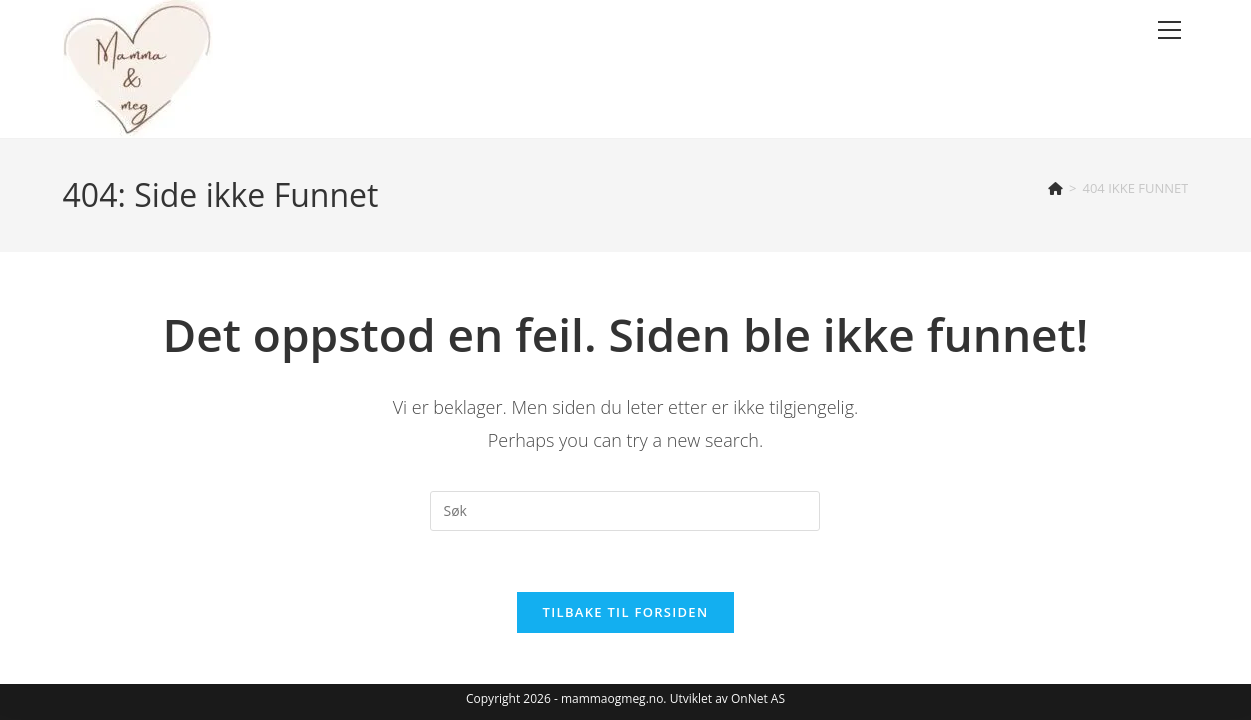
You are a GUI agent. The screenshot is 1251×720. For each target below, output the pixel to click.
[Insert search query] (625, 511)
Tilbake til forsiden (626, 612)
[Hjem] (1055, 188)
